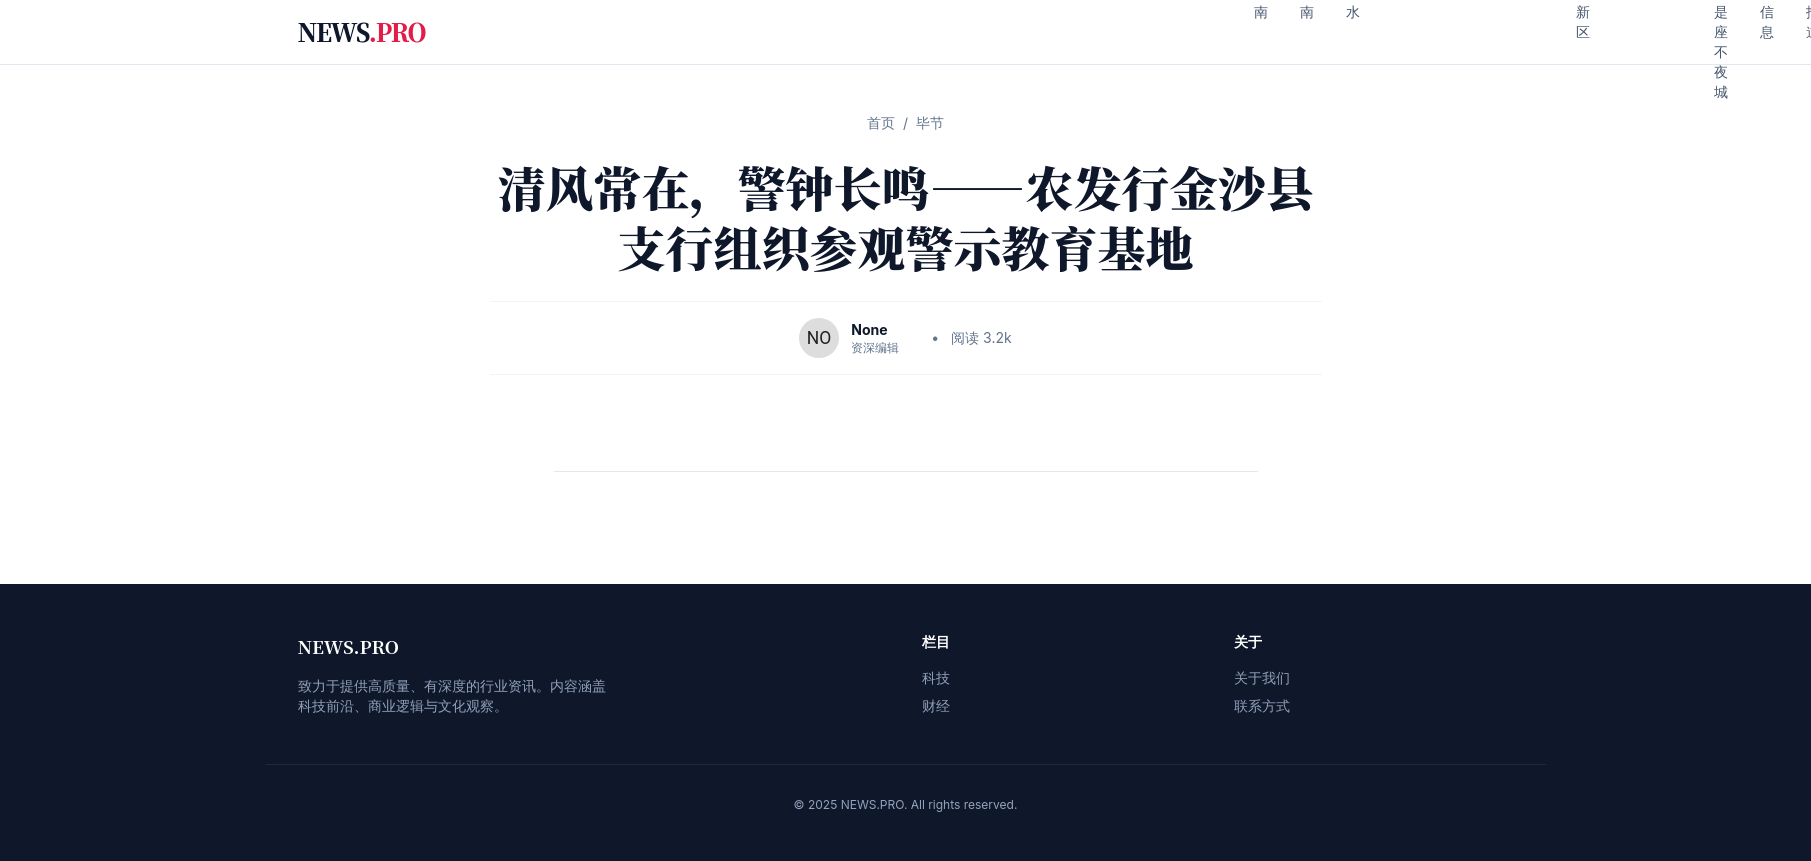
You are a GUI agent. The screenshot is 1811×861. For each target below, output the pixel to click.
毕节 (930, 122)
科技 (936, 677)
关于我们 (1262, 677)
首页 (881, 122)
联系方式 (1262, 705)
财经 (936, 705)
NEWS (362, 32)
